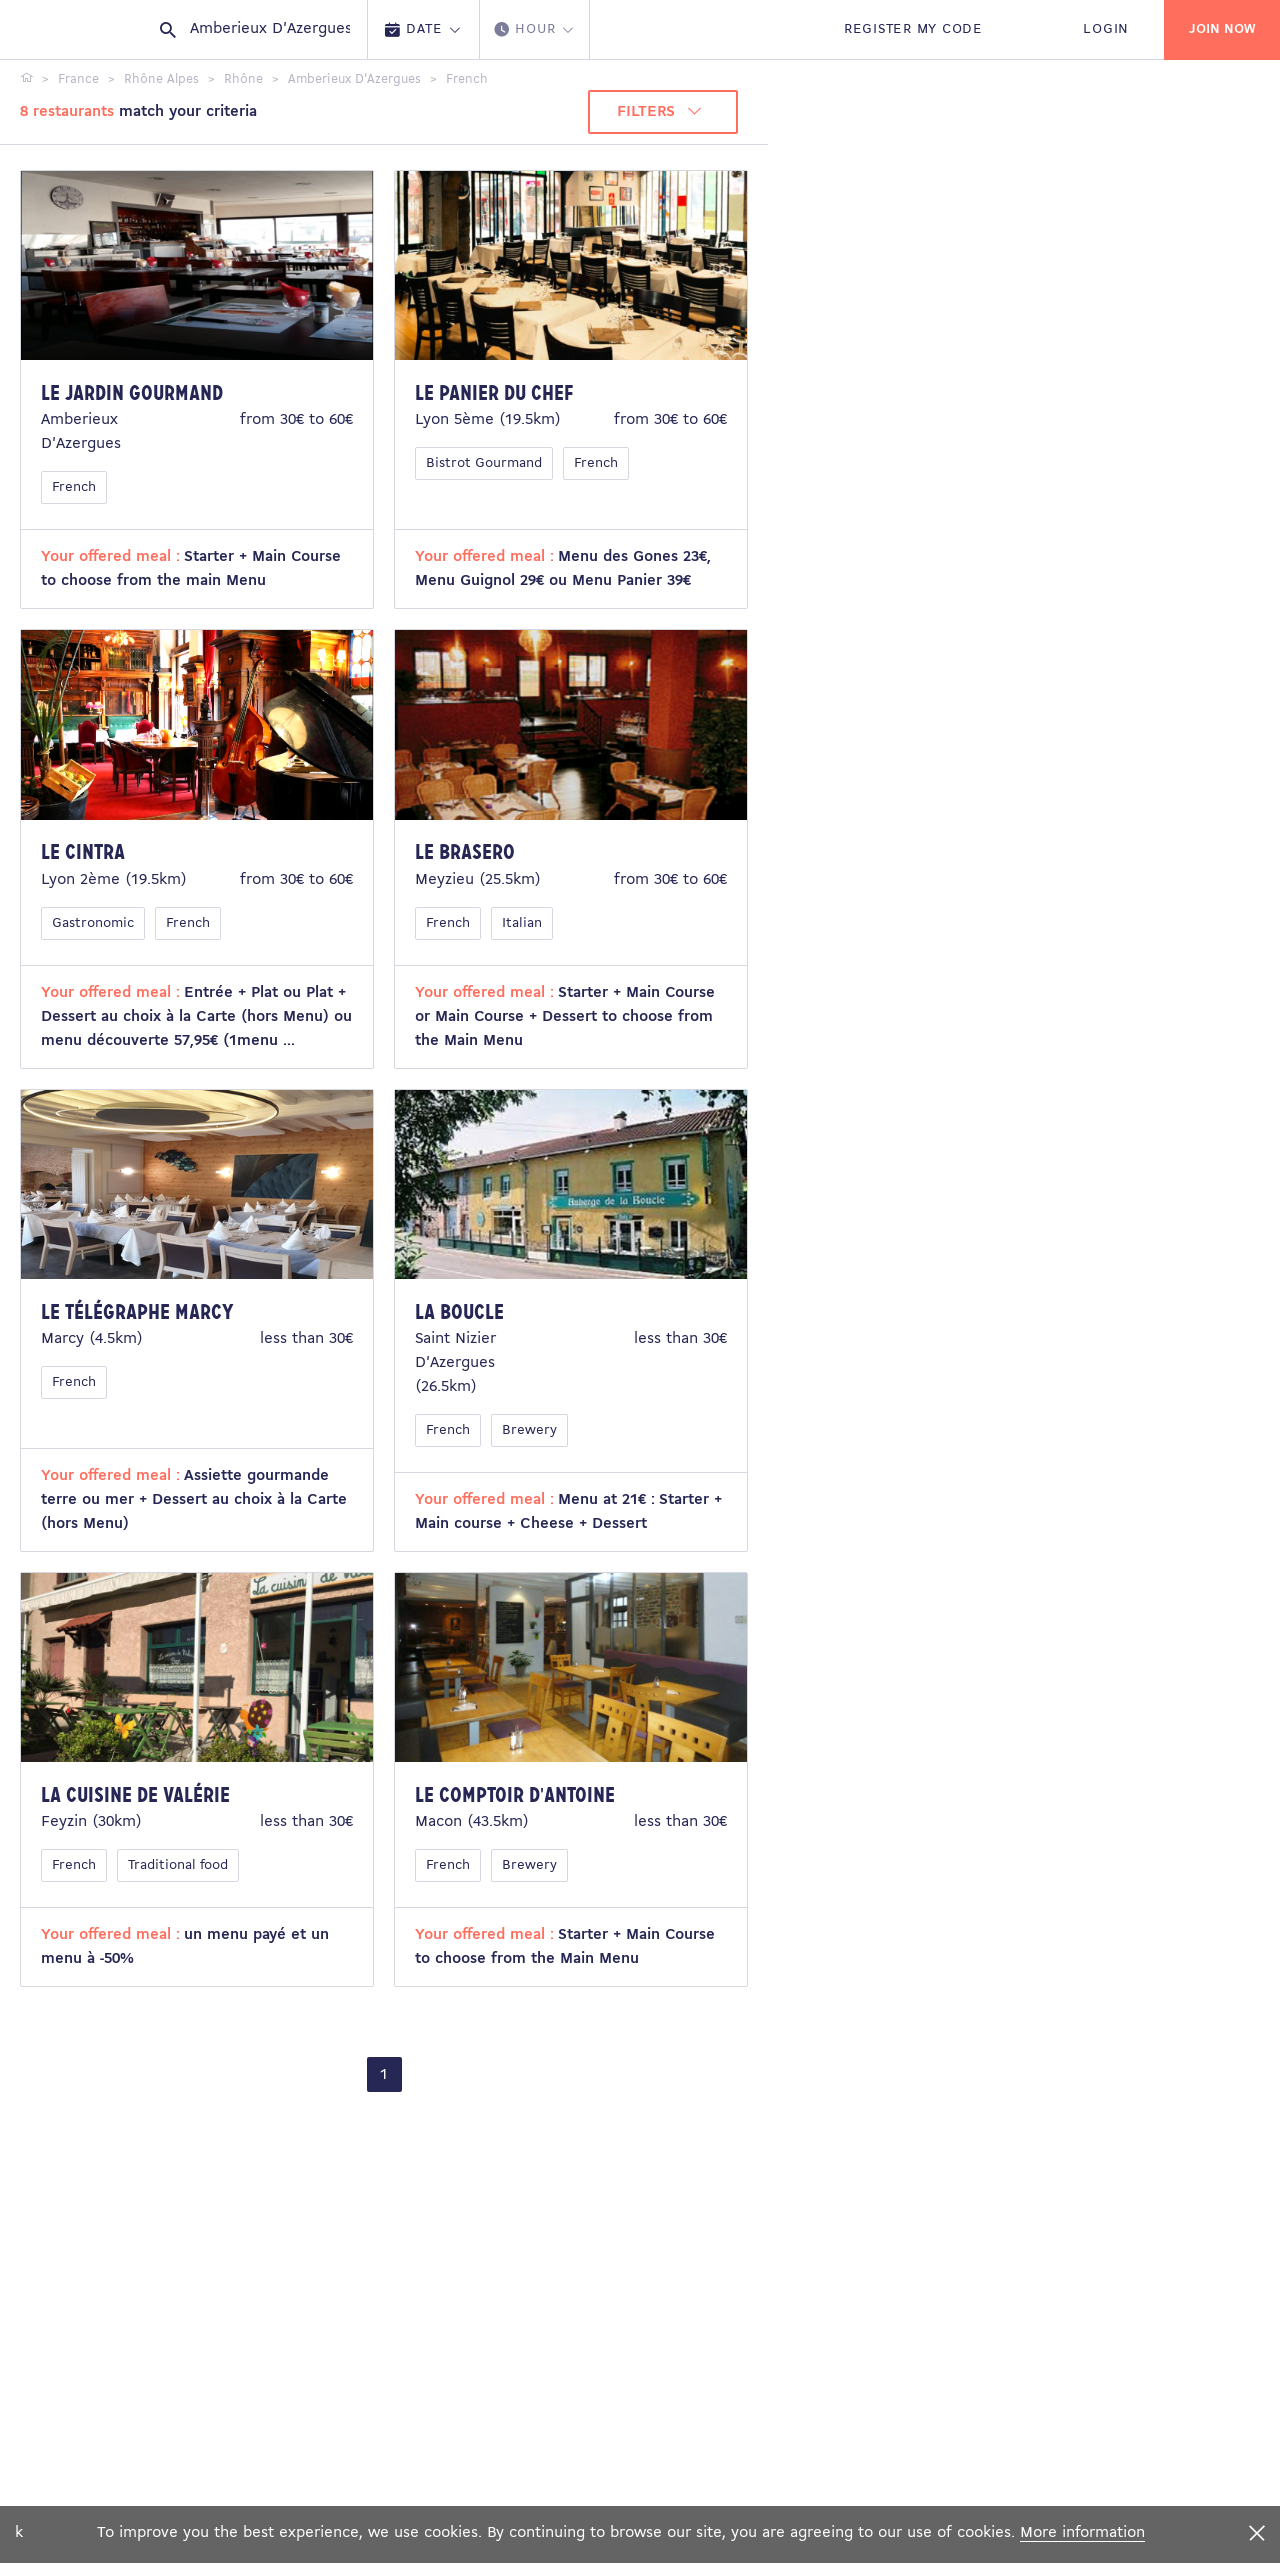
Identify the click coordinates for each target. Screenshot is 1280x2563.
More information (1082, 2533)
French (74, 487)
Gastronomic (93, 923)
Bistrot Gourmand (484, 463)
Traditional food (178, 1865)
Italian (522, 923)
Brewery (529, 1430)
